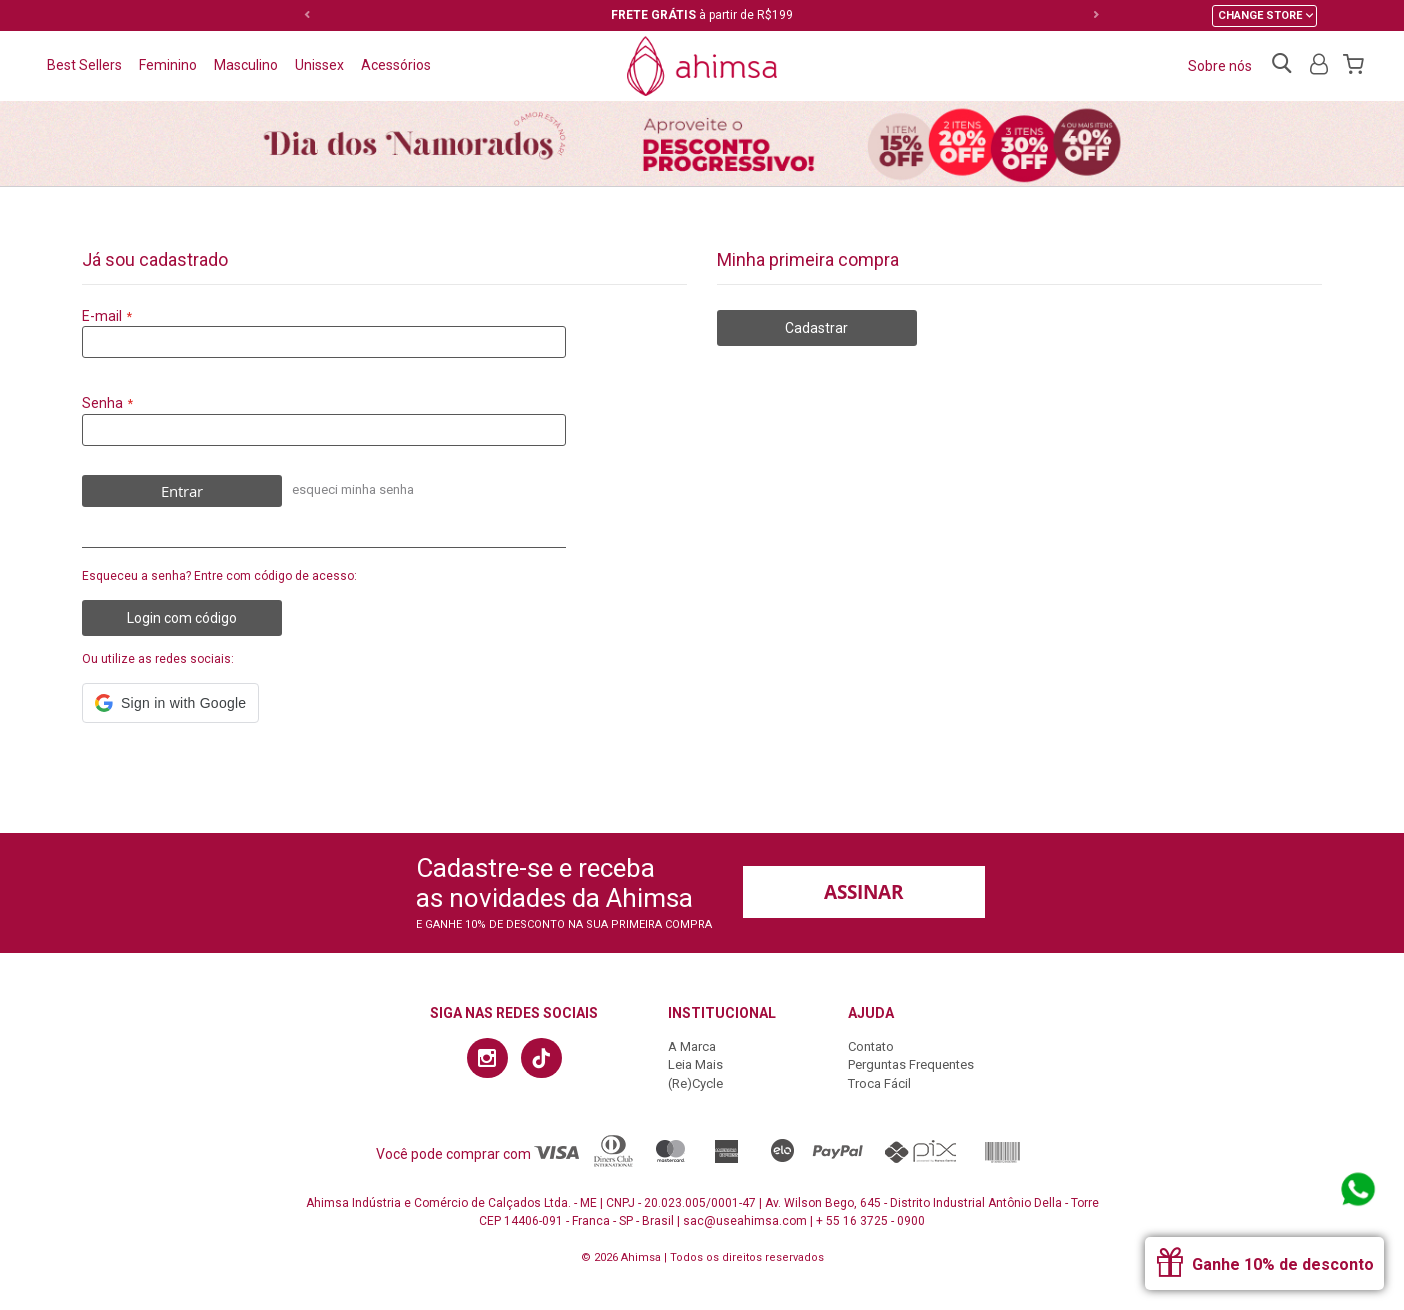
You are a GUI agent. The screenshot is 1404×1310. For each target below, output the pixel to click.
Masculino (246, 65)
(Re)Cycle (695, 1083)
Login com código (182, 618)
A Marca (692, 1046)
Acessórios (396, 65)
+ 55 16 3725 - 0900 (870, 1221)
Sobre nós (1220, 66)
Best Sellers (84, 65)
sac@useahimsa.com (745, 1221)
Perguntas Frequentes (911, 1064)
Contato (871, 1046)
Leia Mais (695, 1064)
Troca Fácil (879, 1083)
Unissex (319, 65)
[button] (170, 703)
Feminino (168, 65)
